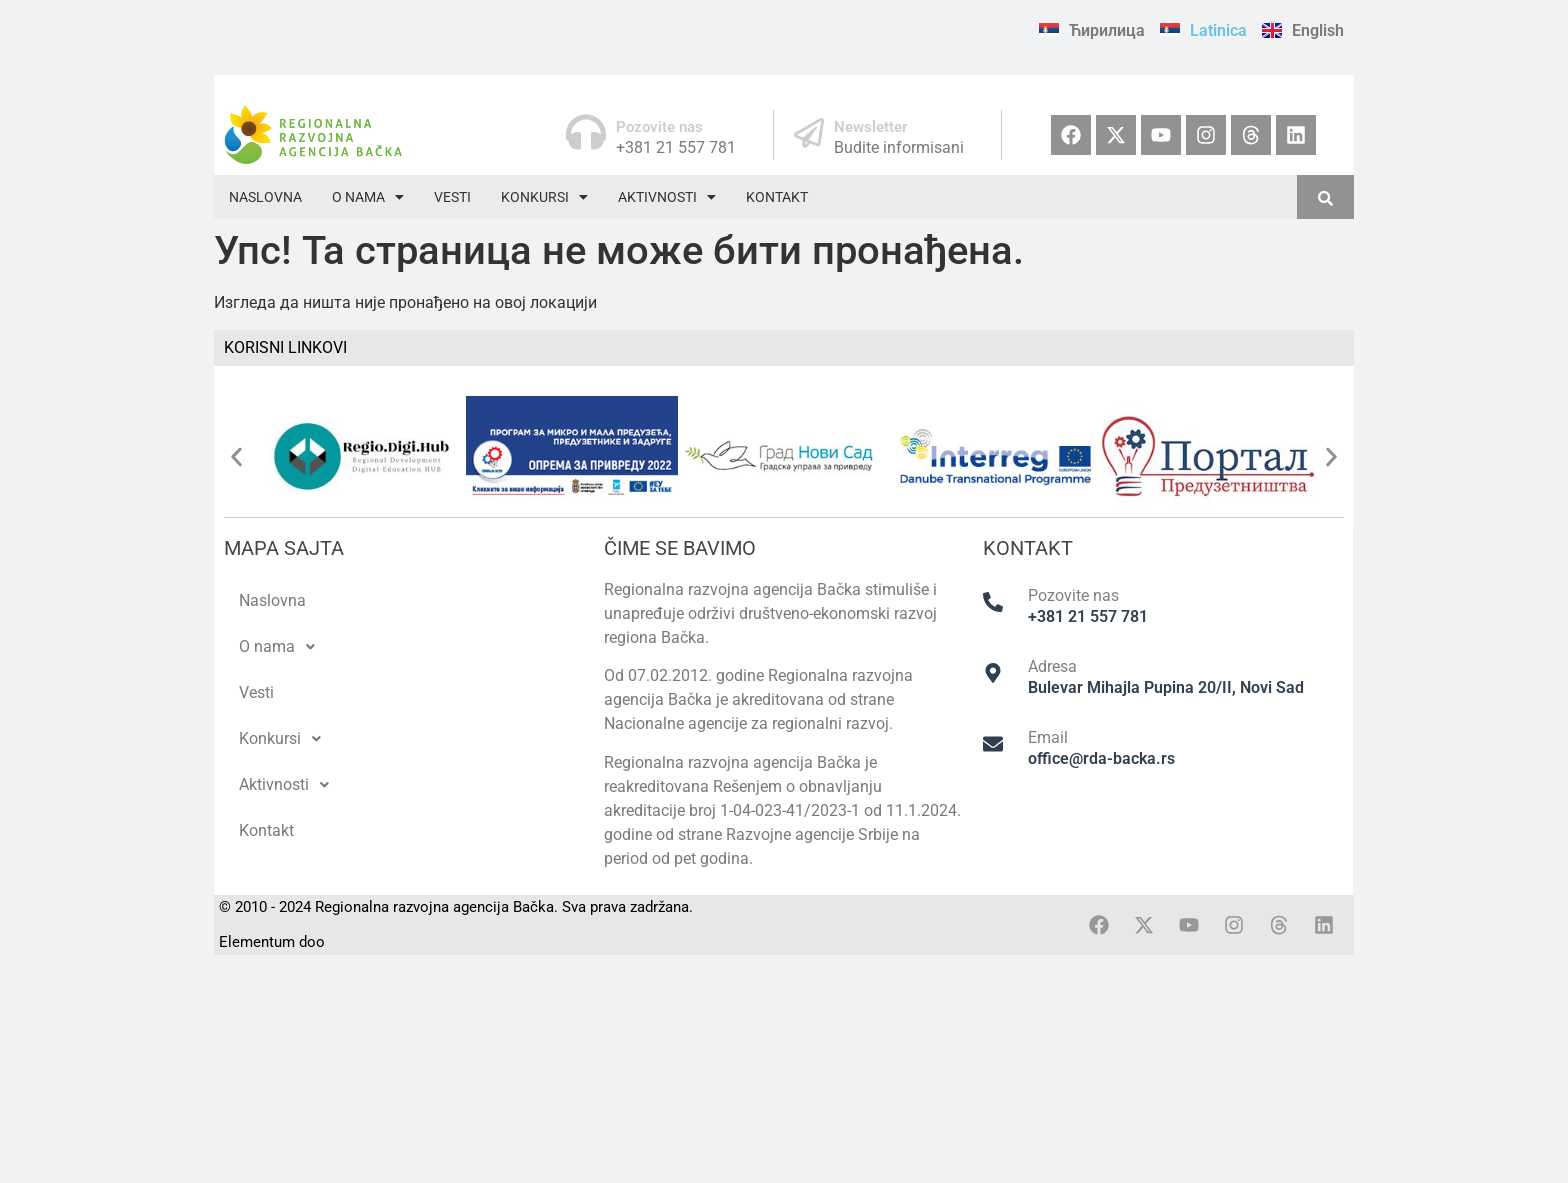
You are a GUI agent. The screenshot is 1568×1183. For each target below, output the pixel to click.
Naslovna (265, 197)
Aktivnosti (667, 197)
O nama (368, 197)
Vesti (452, 197)
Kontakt (777, 197)
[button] (368, 197)
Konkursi (544, 197)
